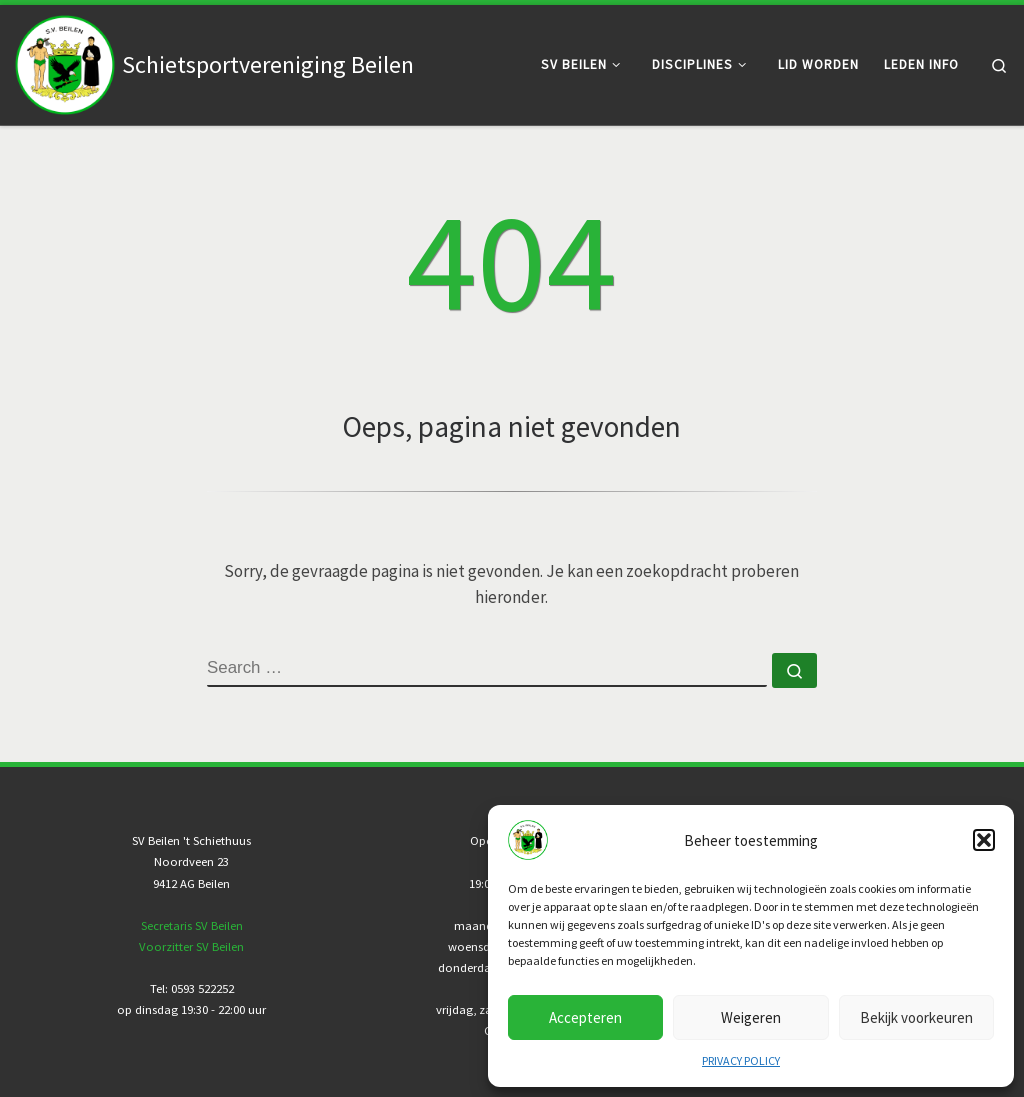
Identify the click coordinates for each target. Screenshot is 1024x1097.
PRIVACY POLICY (741, 1060)
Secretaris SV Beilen (192, 925)
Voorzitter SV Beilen (191, 946)
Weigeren (751, 1017)
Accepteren (585, 1017)
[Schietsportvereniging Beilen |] (65, 61)
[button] (984, 840)
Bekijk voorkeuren (916, 1017)
